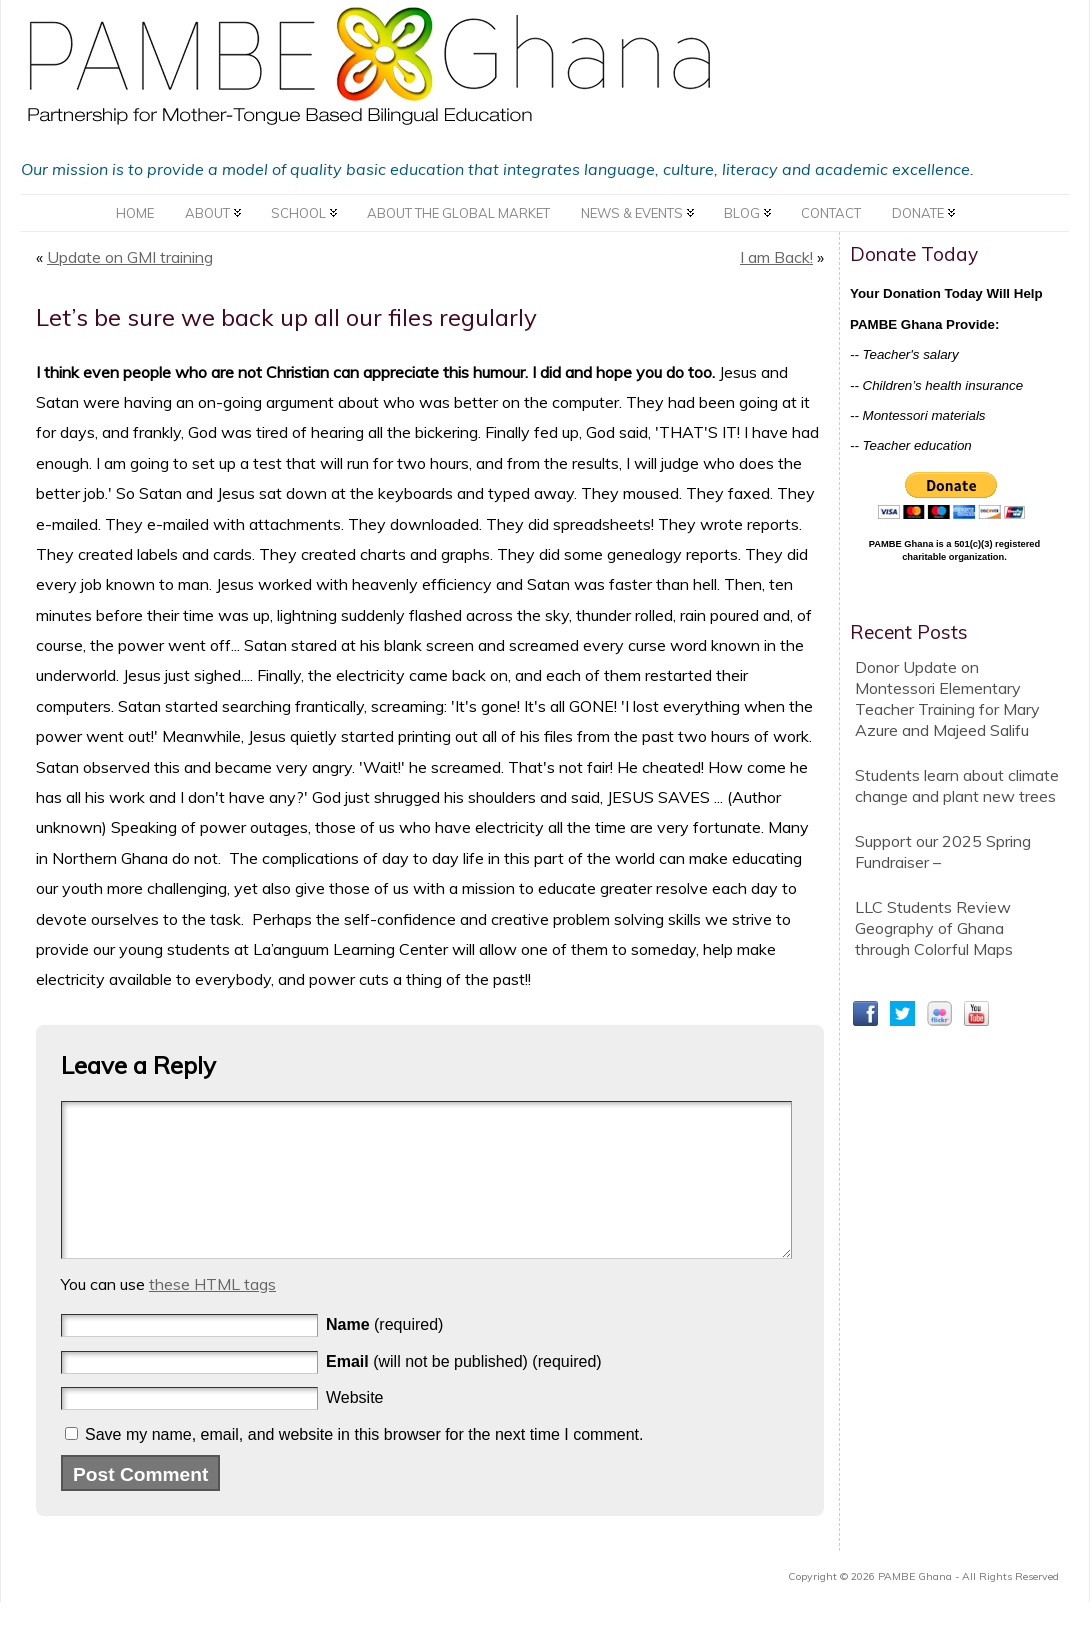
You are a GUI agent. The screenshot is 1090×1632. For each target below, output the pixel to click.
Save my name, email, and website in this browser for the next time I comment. (364, 1464)
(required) (384, 1354)
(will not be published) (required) (464, 1391)
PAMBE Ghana (915, 1606)
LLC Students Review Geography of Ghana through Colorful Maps (934, 928)
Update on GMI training (130, 257)
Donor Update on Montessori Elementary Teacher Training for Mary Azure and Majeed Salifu (947, 698)
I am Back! (776, 257)
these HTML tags (212, 1314)
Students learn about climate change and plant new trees (957, 785)
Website (355, 1427)
